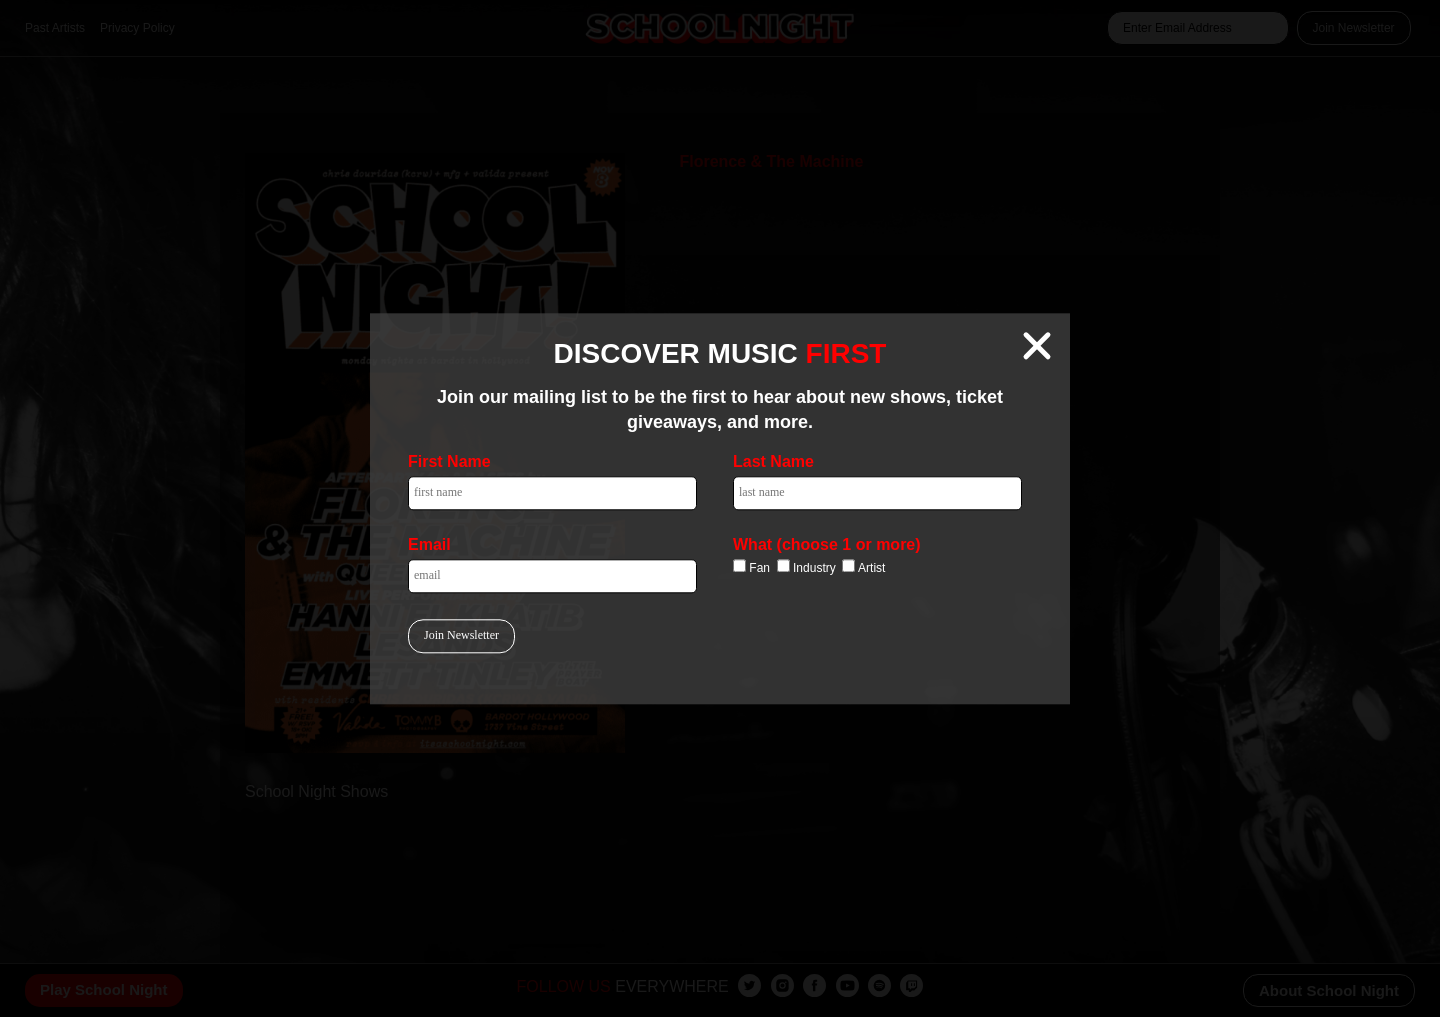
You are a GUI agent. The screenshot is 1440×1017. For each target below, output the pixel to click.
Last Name (773, 461)
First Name (449, 461)
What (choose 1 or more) (827, 544)
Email (429, 544)
